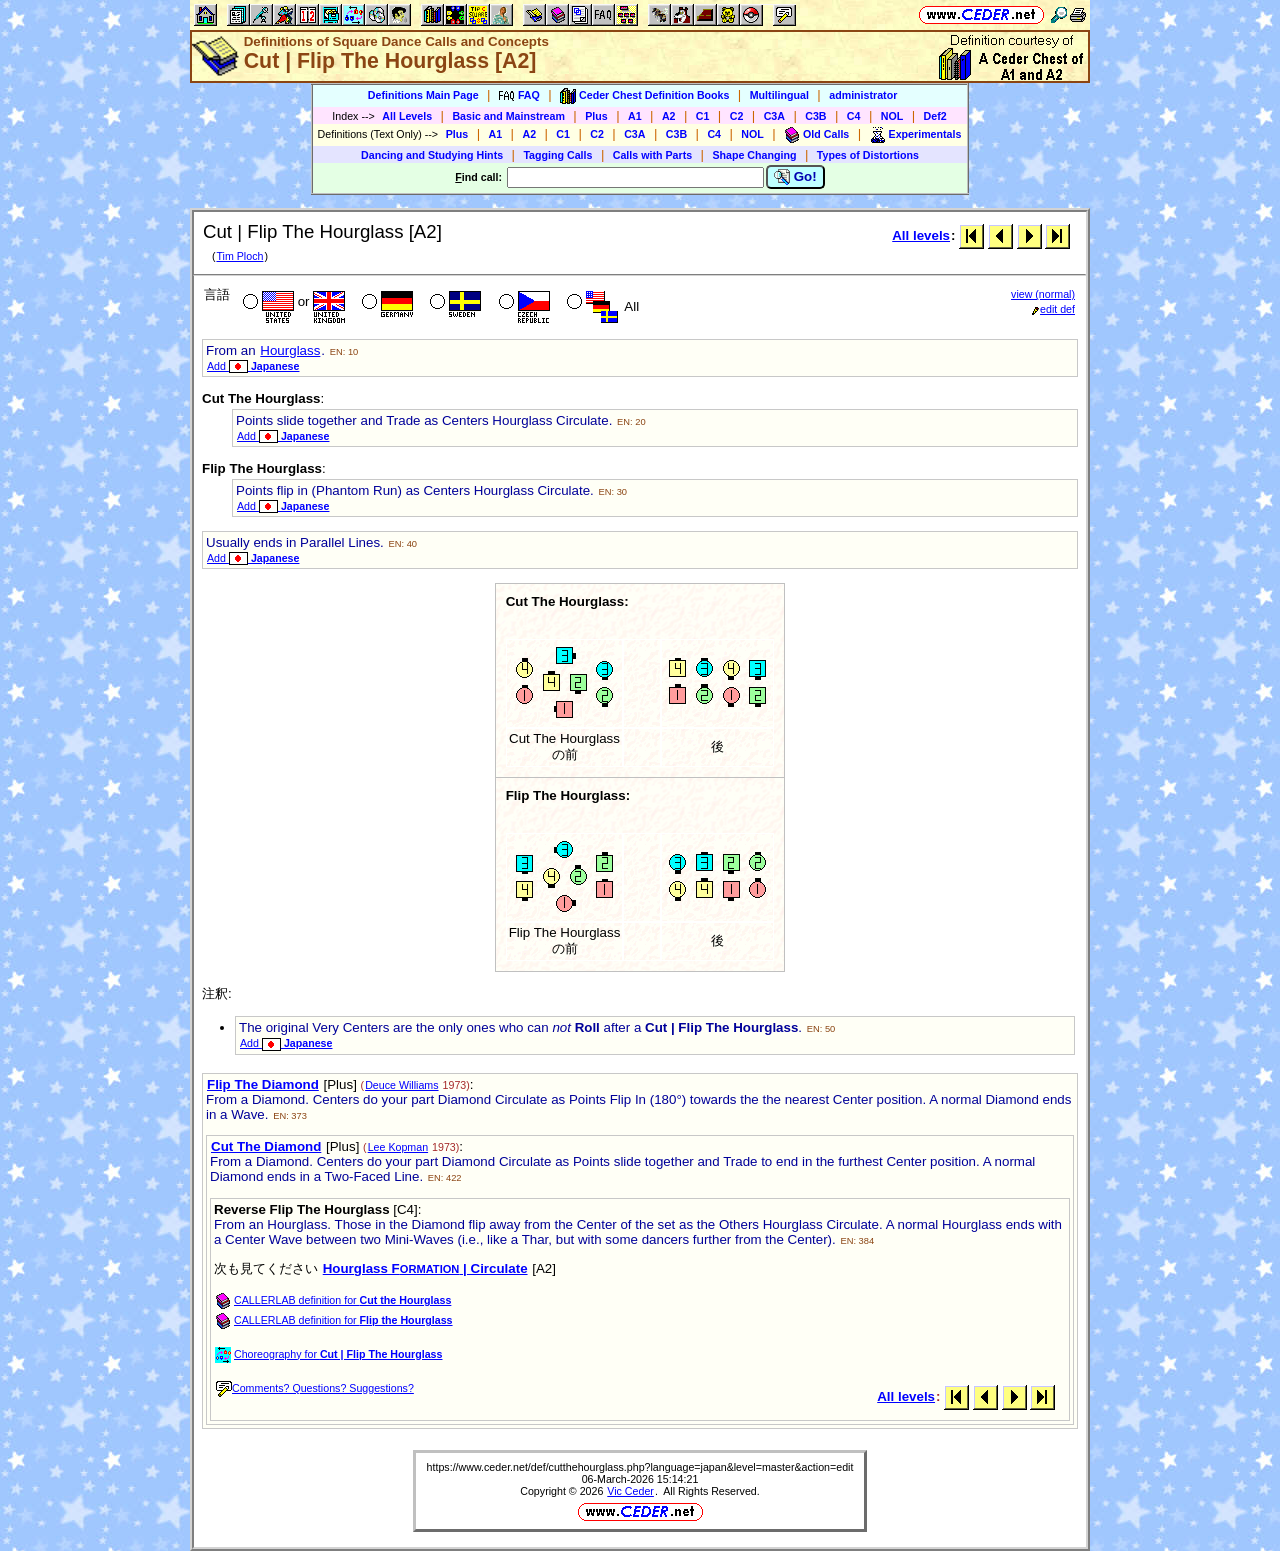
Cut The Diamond (266, 1146)
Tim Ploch (239, 256)
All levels (921, 235)
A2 (669, 116)
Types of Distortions (868, 155)
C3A (774, 116)
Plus (596, 116)
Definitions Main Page (423, 95)
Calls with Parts (652, 155)
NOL (892, 116)
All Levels (407, 116)
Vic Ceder (630, 1491)
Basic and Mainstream (508, 116)
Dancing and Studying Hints (432, 155)
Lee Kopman (398, 1147)
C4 (854, 116)
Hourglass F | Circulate (425, 1268)
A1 (635, 116)
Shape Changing (754, 155)
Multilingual (779, 95)
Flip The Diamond (263, 1084)
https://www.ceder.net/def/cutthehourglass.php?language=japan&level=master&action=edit (640, 1467)
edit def (1053, 309)
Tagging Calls (557, 155)
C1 (703, 116)
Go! (795, 177)
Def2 (935, 116)
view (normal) (1043, 294)
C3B (815, 116)
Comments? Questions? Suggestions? (315, 1388)
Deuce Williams (401, 1085)
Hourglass (290, 350)
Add (253, 366)
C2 (737, 116)
